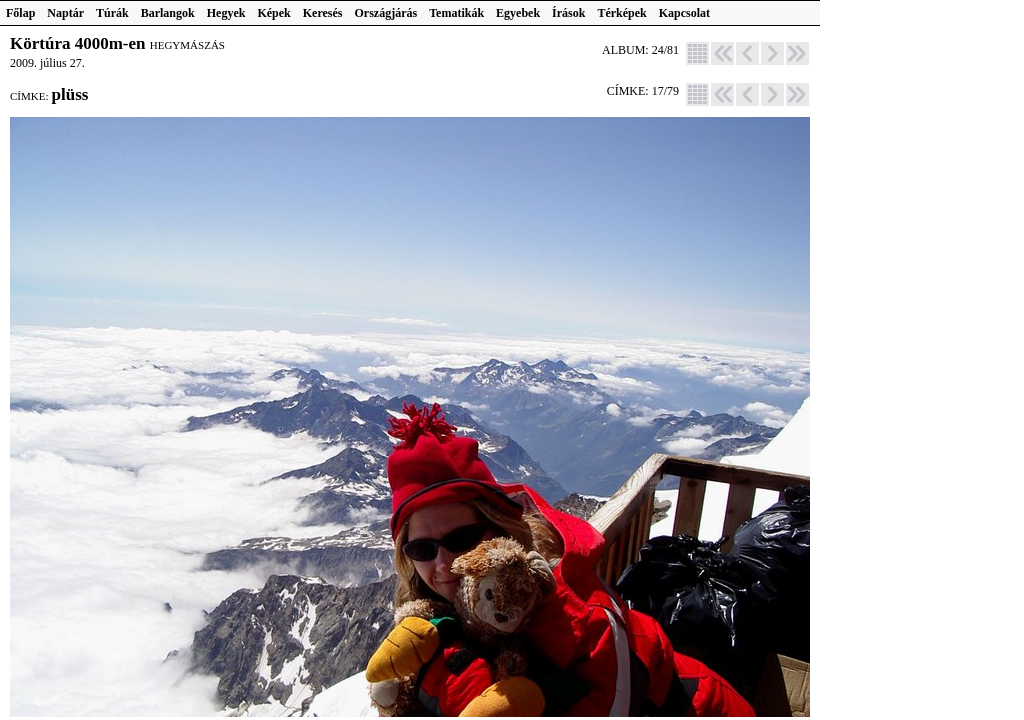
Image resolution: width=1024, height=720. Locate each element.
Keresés (323, 13)
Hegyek (226, 13)
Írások (568, 13)
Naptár (65, 13)
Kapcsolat (684, 13)
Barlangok (168, 13)
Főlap (20, 13)
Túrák (112, 13)
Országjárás (386, 13)
